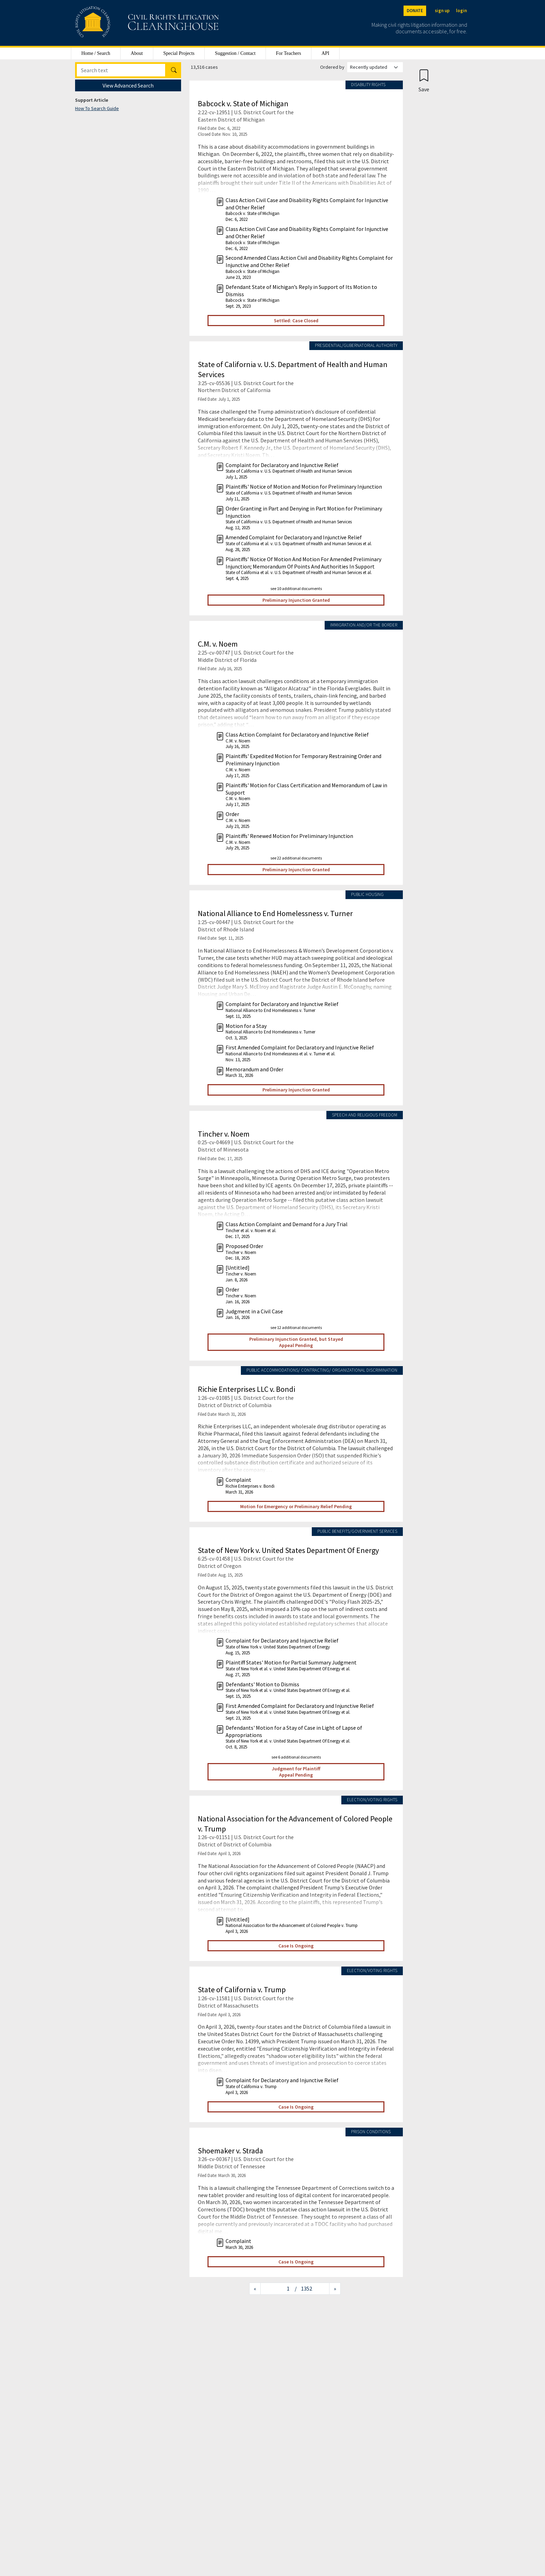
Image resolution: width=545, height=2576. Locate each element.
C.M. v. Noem (218, 644)
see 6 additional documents (296, 1757)
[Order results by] (375, 67)
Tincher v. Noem (224, 1134)
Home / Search (95, 53)
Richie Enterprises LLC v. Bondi (246, 1389)
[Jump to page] (277, 2289)
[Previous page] (255, 2289)
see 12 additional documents (296, 1327)
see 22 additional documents (296, 858)
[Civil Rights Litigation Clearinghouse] (127, 23)
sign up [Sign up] (442, 11)
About (137, 53)
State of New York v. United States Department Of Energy (288, 1550)
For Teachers (288, 53)
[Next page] (335, 2289)
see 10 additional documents (296, 588)
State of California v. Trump (242, 1989)
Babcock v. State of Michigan (243, 103)
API (326, 53)
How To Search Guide (97, 108)
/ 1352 (303, 2288)
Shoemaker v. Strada (230, 2150)
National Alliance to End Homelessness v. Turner (275, 913)
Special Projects (179, 53)
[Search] (121, 70)
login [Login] (461, 11)
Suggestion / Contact (235, 53)
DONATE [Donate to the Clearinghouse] (415, 11)
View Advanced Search (128, 85)
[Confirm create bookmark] (424, 80)
